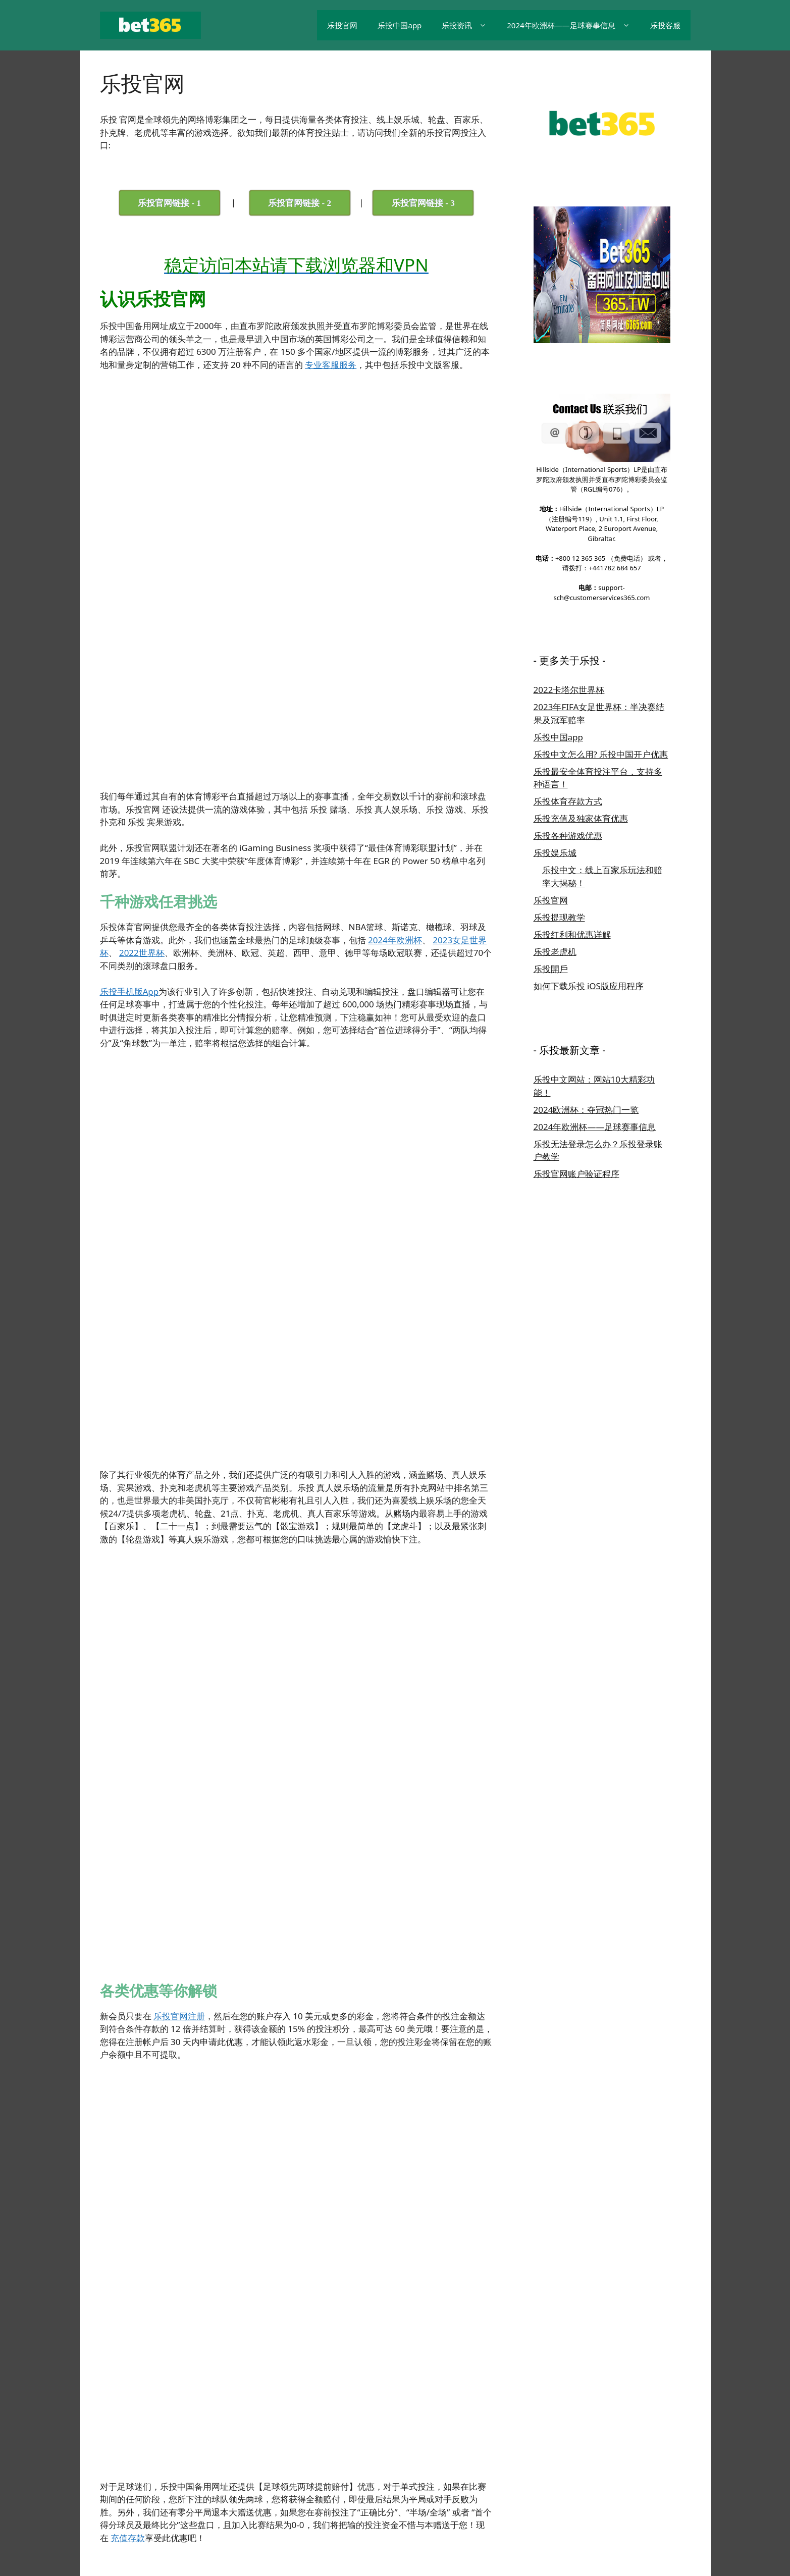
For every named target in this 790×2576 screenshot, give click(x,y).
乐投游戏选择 (446, 2503)
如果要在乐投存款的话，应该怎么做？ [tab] (193, 2301)
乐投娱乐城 (555, 852)
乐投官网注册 (179, 1342)
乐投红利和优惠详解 (572, 934)
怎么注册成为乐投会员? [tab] (166, 2229)
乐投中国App (277, 2503)
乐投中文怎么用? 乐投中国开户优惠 (601, 754)
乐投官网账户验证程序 (576, 1173)
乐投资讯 (469, 25)
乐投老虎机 (555, 951)
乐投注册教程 (271, 2247)
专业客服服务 (330, 364)
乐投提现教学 (559, 917)
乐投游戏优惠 (497, 2503)
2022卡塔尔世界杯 (569, 689)
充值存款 (128, 1588)
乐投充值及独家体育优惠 (581, 818)
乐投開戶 (551, 969)
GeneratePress (126, 2543)
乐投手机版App (129, 777)
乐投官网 (342, 25)
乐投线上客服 (601, 2503)
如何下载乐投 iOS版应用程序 (589, 986)
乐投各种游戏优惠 (568, 835)
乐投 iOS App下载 (335, 2503)
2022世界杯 (142, 738)
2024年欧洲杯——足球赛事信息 (573, 25)
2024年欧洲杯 (395, 726)
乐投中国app (400, 25)
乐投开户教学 (394, 2503)
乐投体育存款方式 (568, 801)
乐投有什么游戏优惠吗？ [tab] (167, 2280)
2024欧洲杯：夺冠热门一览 (586, 1109)
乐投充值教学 (549, 2503)
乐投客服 (665, 25)
